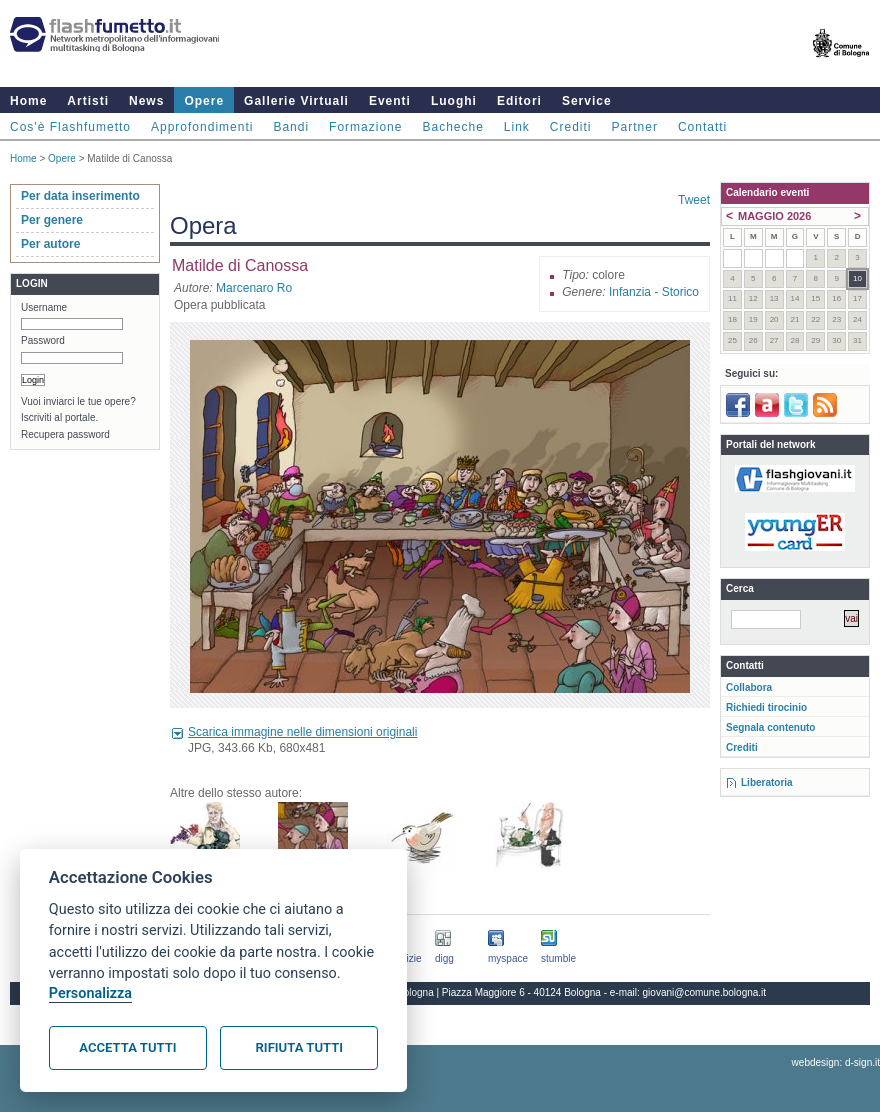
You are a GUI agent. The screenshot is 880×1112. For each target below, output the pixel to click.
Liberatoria (767, 782)
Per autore (50, 244)
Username (44, 307)
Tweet (694, 200)
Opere (204, 101)
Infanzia (630, 292)
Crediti (571, 127)
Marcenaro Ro (254, 288)
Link (517, 127)
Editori (519, 101)
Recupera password (65, 434)
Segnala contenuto (770, 727)
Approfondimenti (202, 127)
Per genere (52, 220)
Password (43, 340)
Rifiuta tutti (299, 1047)
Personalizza (90, 993)
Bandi (291, 127)
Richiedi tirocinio (766, 707)
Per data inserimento (80, 196)
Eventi (390, 101)
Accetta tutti (127, 1047)
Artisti (88, 101)
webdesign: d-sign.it (836, 1062)
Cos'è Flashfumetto (70, 127)
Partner (635, 127)
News (146, 101)
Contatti (702, 127)
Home (28, 101)
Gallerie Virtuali (296, 101)
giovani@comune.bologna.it (705, 992)
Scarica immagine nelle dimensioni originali (302, 732)
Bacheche (452, 127)
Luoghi (454, 101)
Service (587, 101)
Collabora (749, 687)
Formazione (365, 127)
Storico (680, 292)
